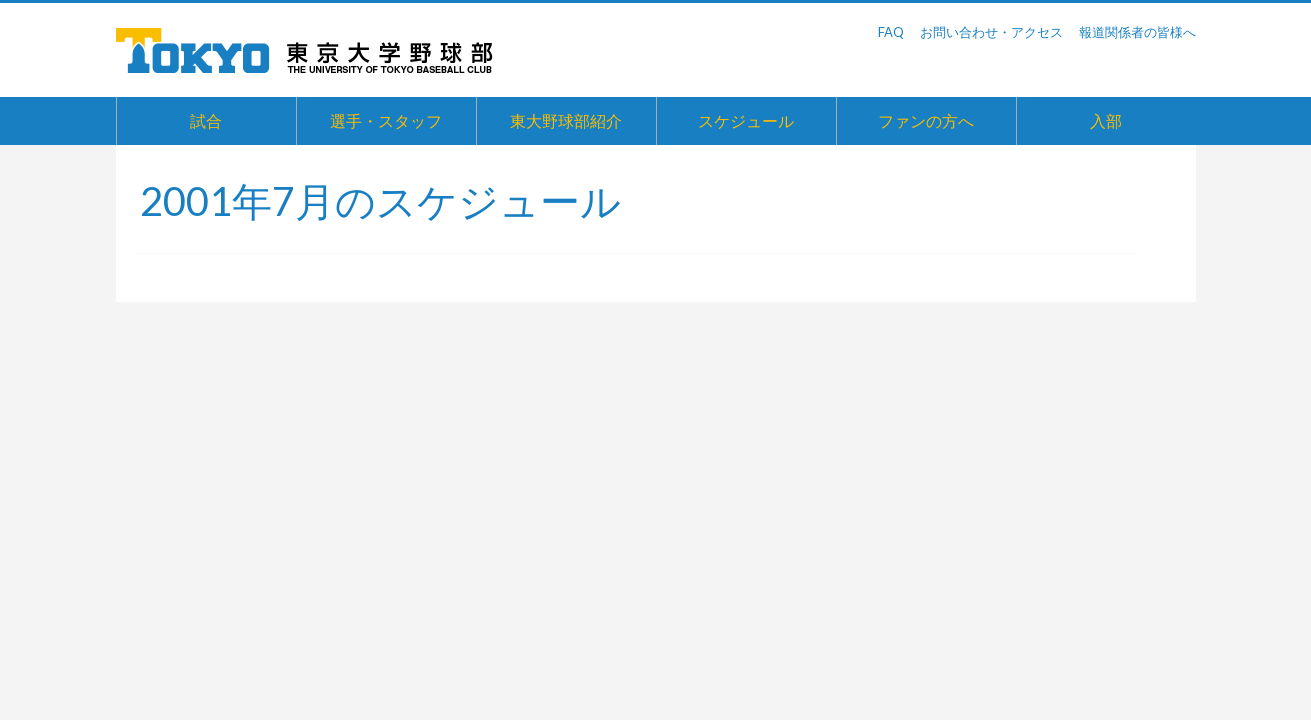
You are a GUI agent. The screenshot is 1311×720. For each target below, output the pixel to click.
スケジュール (746, 120)
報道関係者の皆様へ (1137, 32)
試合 (206, 120)
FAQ (891, 32)
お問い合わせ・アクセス (991, 32)
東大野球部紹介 (566, 120)
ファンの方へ (926, 120)
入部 (1106, 120)
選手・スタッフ (386, 120)
